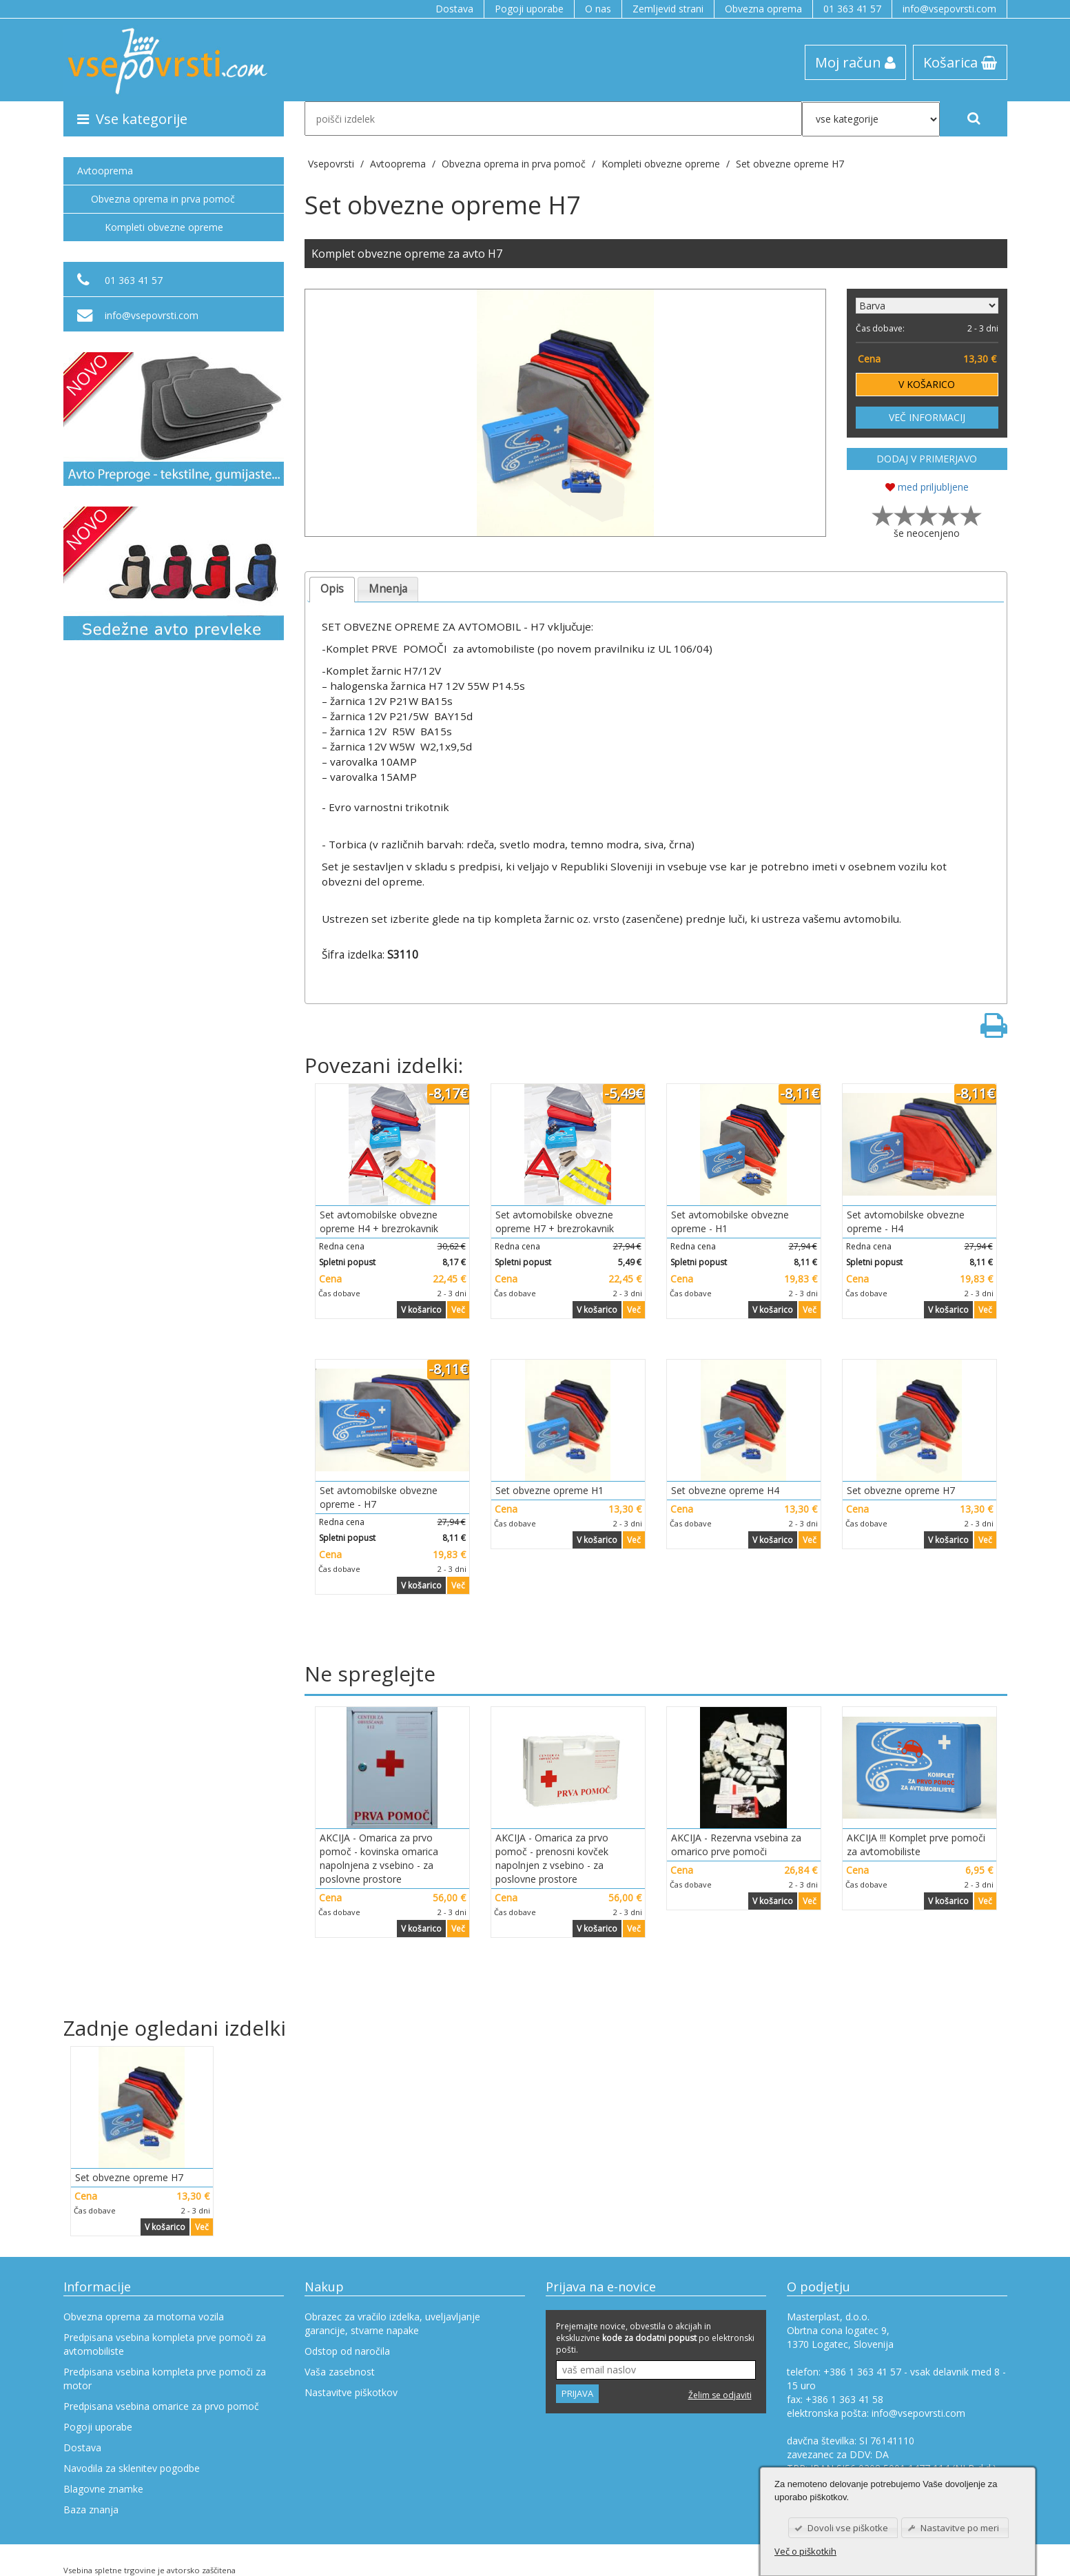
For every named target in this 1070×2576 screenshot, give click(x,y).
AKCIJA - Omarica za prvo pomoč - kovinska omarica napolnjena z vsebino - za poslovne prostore (379, 1858)
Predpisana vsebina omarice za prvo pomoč (161, 2406)
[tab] (332, 589)
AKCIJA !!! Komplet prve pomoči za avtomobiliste (916, 1844)
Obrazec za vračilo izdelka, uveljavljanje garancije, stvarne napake (392, 2323)
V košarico (421, 1310)
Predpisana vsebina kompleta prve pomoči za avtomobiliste (164, 2344)
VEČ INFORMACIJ (927, 417)
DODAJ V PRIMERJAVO (926, 458)
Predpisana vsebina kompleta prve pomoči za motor (164, 2378)
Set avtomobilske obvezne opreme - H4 (906, 1221)
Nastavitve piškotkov (351, 2392)
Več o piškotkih (805, 2551)
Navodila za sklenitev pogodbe (131, 2468)
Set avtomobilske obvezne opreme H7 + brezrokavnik (554, 1221)
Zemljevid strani (667, 8)
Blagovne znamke (103, 2488)
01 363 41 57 (852, 8)
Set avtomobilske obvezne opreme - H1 (730, 1221)
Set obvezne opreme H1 (549, 1490)
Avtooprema (105, 170)
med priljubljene (927, 486)
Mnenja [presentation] (388, 589)
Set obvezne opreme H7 (790, 163)
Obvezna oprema (763, 8)
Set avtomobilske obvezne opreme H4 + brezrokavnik (379, 1221)
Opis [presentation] (332, 589)
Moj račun (855, 62)
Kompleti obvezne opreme (164, 227)
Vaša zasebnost (340, 2371)
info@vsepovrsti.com (949, 8)
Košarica (960, 62)
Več (458, 1310)
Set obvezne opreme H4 (725, 1490)
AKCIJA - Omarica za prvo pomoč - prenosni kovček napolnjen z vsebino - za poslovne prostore (551, 1858)
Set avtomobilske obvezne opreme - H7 (379, 1497)
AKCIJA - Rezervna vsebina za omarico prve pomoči (736, 1844)
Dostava (454, 8)
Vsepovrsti (332, 163)
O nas (598, 8)
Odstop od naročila (347, 2351)
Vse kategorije (132, 118)
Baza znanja (91, 2509)
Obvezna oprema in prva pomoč (163, 198)
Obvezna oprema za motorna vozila (143, 2316)
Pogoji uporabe (529, 8)
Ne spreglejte (370, 1673)
